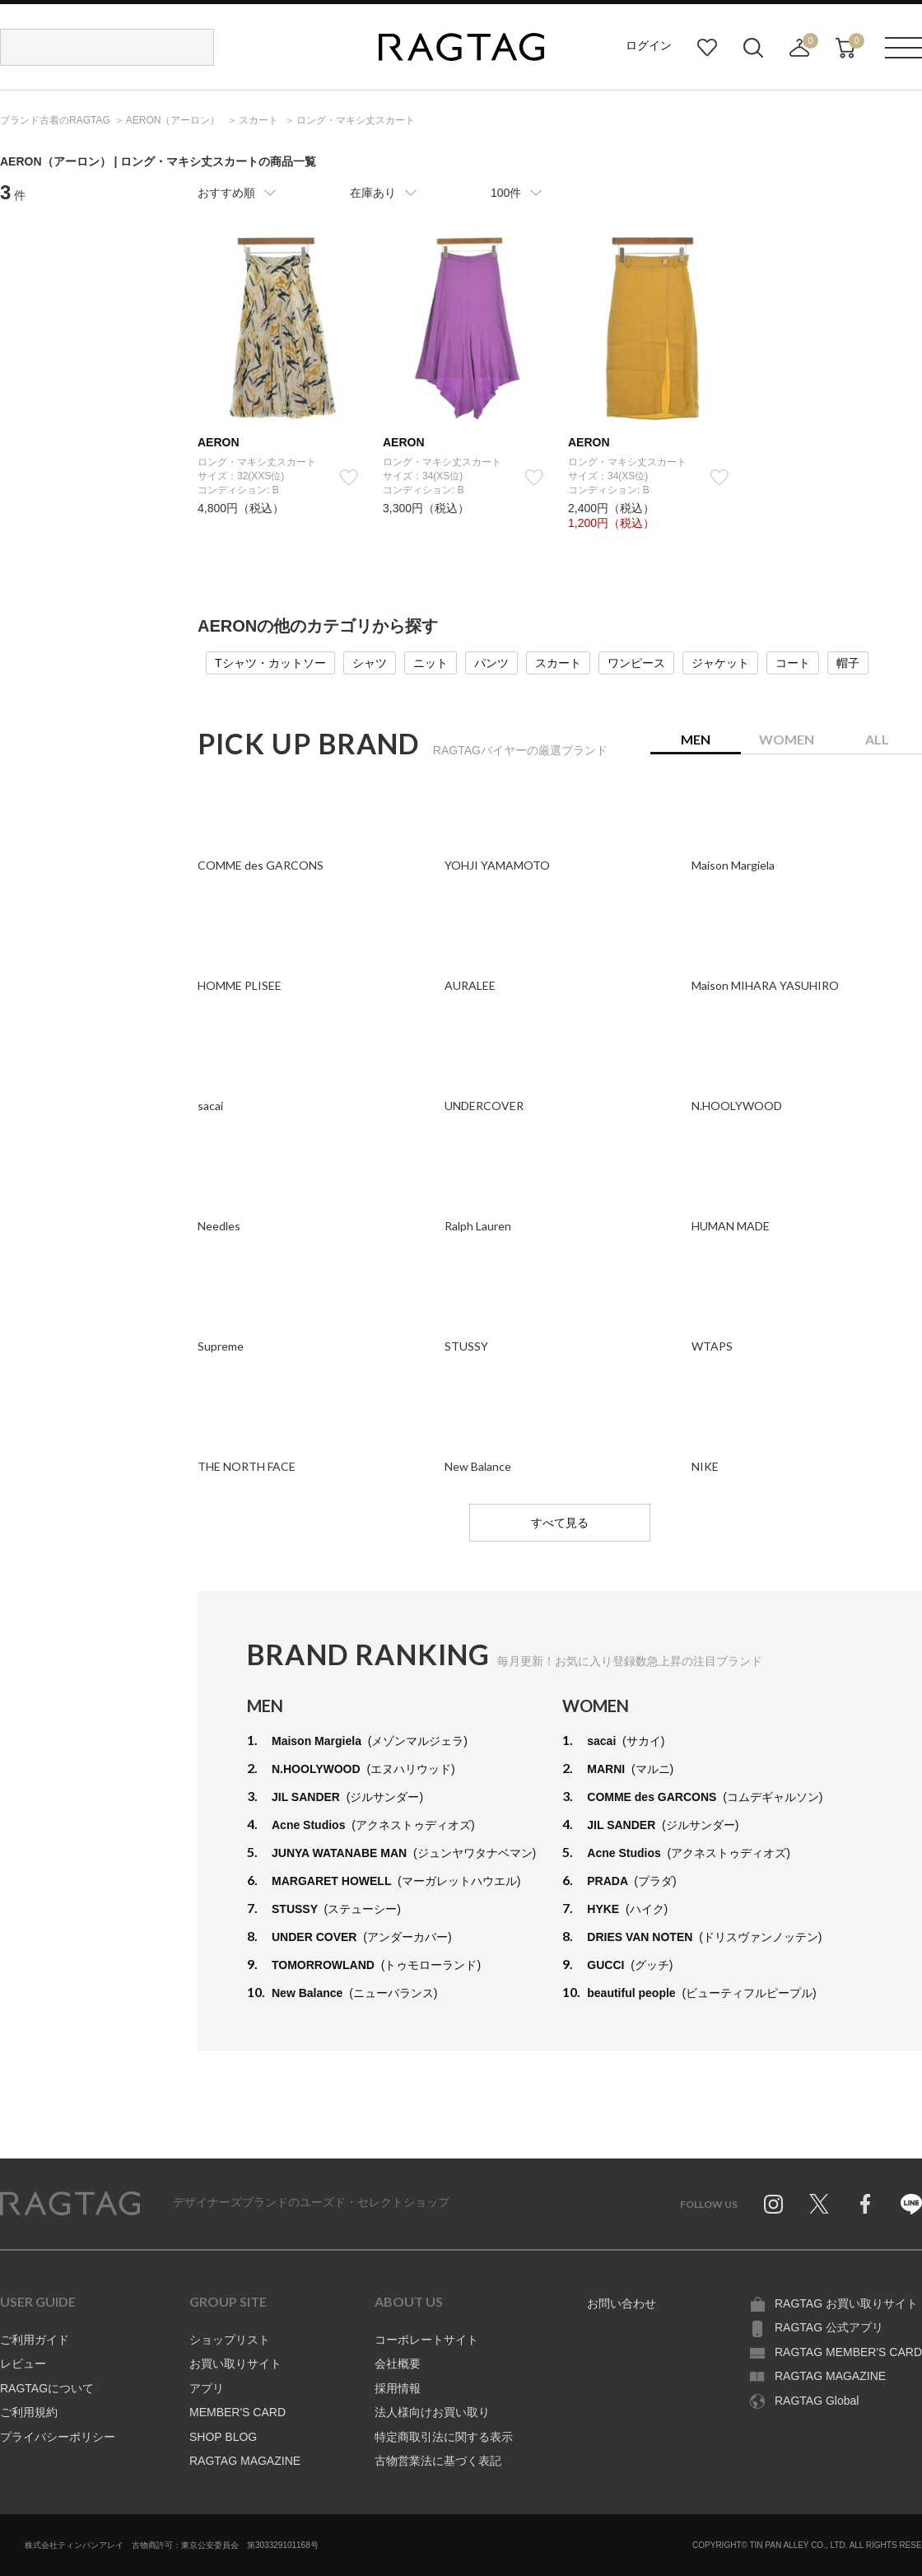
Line (911, 2203)
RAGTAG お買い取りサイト (846, 2303)
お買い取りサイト (235, 2363)
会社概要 (398, 2363)
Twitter (819, 2203)
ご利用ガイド (34, 2339)
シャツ (369, 663)
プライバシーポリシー (57, 2436)
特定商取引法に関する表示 (444, 2436)
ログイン (649, 45)
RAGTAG (70, 2203)
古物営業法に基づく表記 (438, 2460)
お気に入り (707, 47)
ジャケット (720, 663)
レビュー (23, 2363)
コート (792, 663)
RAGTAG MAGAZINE (244, 2460)
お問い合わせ (621, 2303)
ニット (430, 663)
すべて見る (560, 1522)
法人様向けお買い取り (432, 2412)
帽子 (847, 663)
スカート (558, 663)
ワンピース (636, 663)
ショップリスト (229, 2339)
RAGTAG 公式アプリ (829, 2327)
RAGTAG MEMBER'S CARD (848, 2352)
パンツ (491, 663)
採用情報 (398, 2388)
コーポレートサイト (426, 2339)
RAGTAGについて (47, 2388)
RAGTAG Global (817, 2400)
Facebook (865, 2203)
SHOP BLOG (223, 2436)
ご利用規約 (29, 2412)
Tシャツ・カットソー (270, 663)
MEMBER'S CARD (237, 2412)
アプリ (206, 2388)
